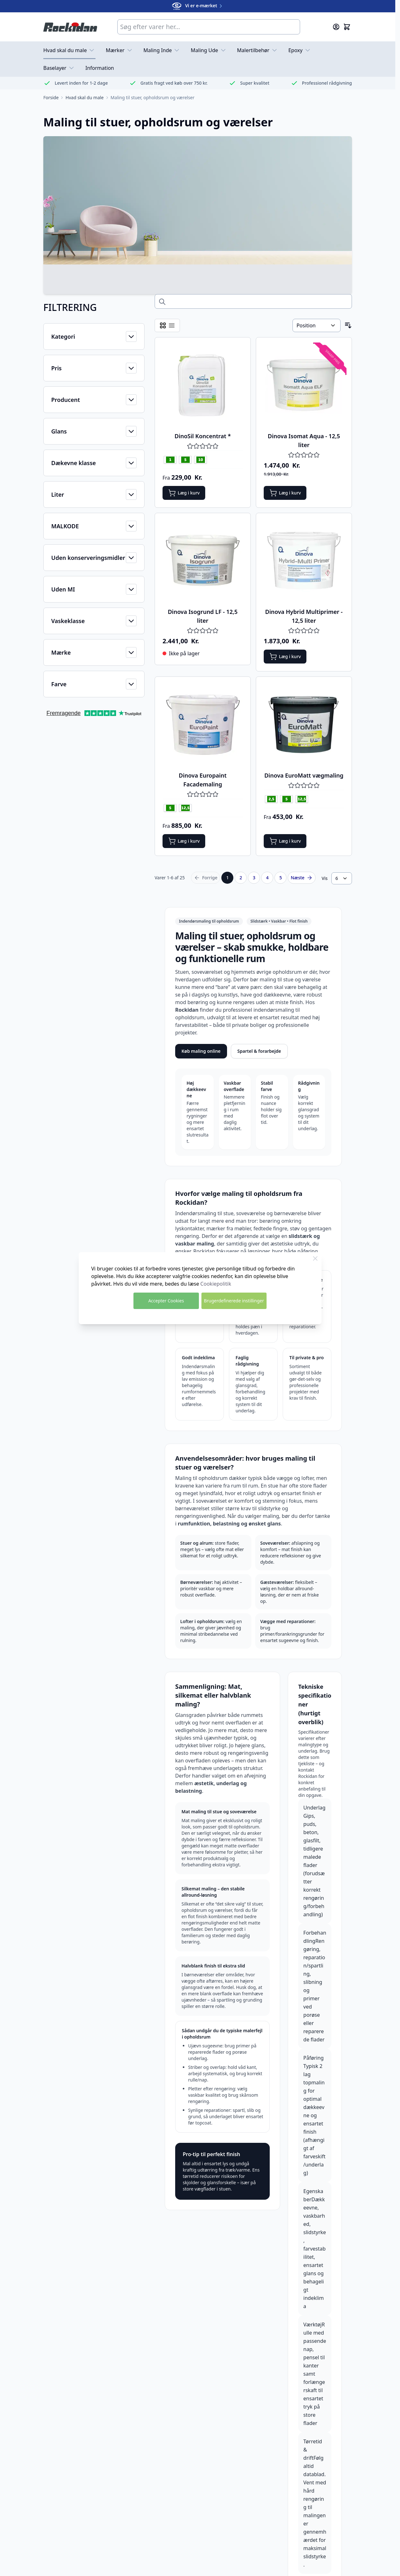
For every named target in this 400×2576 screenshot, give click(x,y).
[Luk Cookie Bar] (315, 1258)
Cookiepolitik (215, 1283)
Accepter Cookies (166, 1301)
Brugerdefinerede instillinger (234, 1301)
